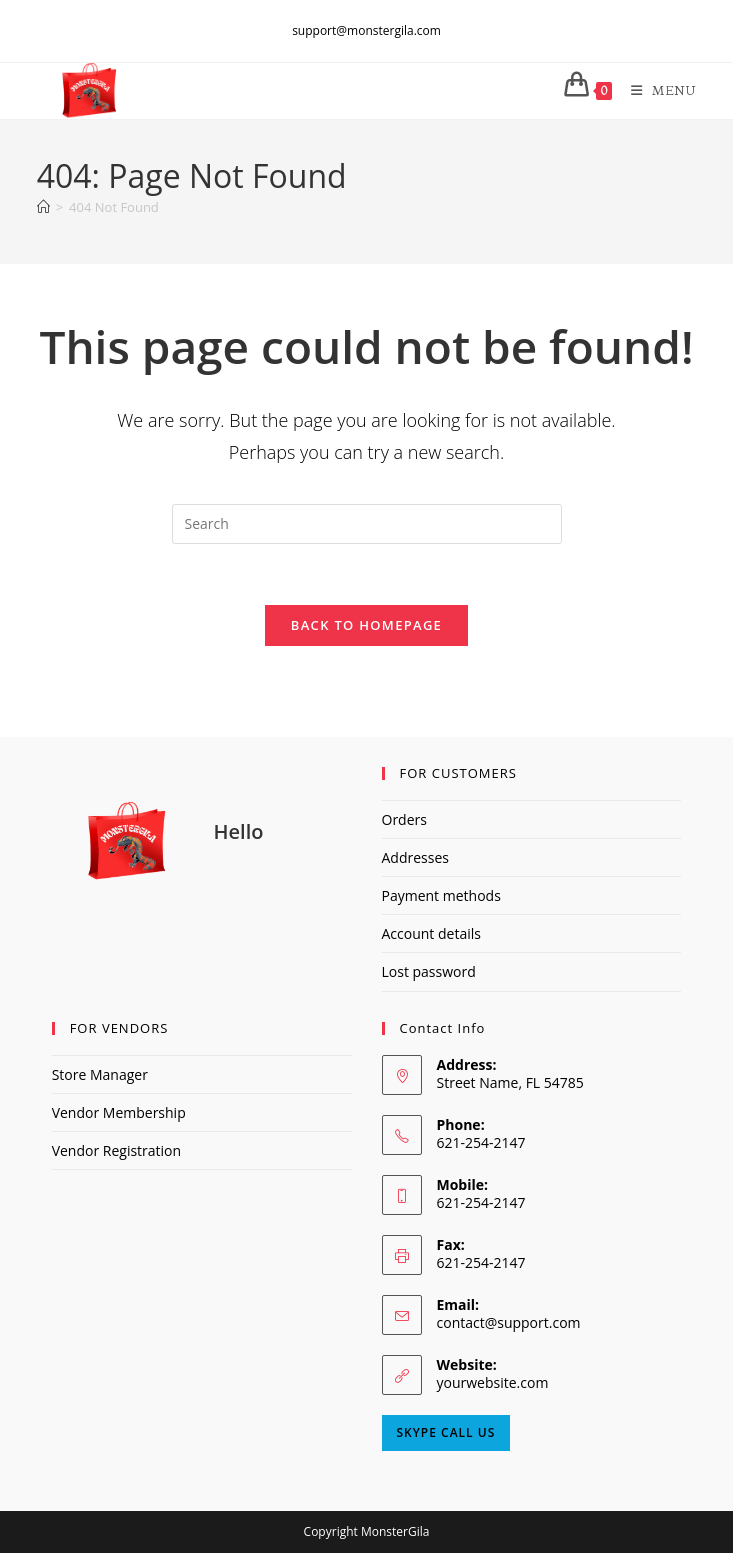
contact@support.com (509, 1322)
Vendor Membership (119, 1112)
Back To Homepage (366, 625)
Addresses (415, 857)
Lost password (429, 971)
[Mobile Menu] (656, 90)
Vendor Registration (116, 1150)
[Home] (43, 207)
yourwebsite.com (493, 1382)
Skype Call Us (446, 1432)
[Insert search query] (367, 524)
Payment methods (441, 895)
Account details (431, 933)
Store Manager (100, 1074)
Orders (404, 819)
